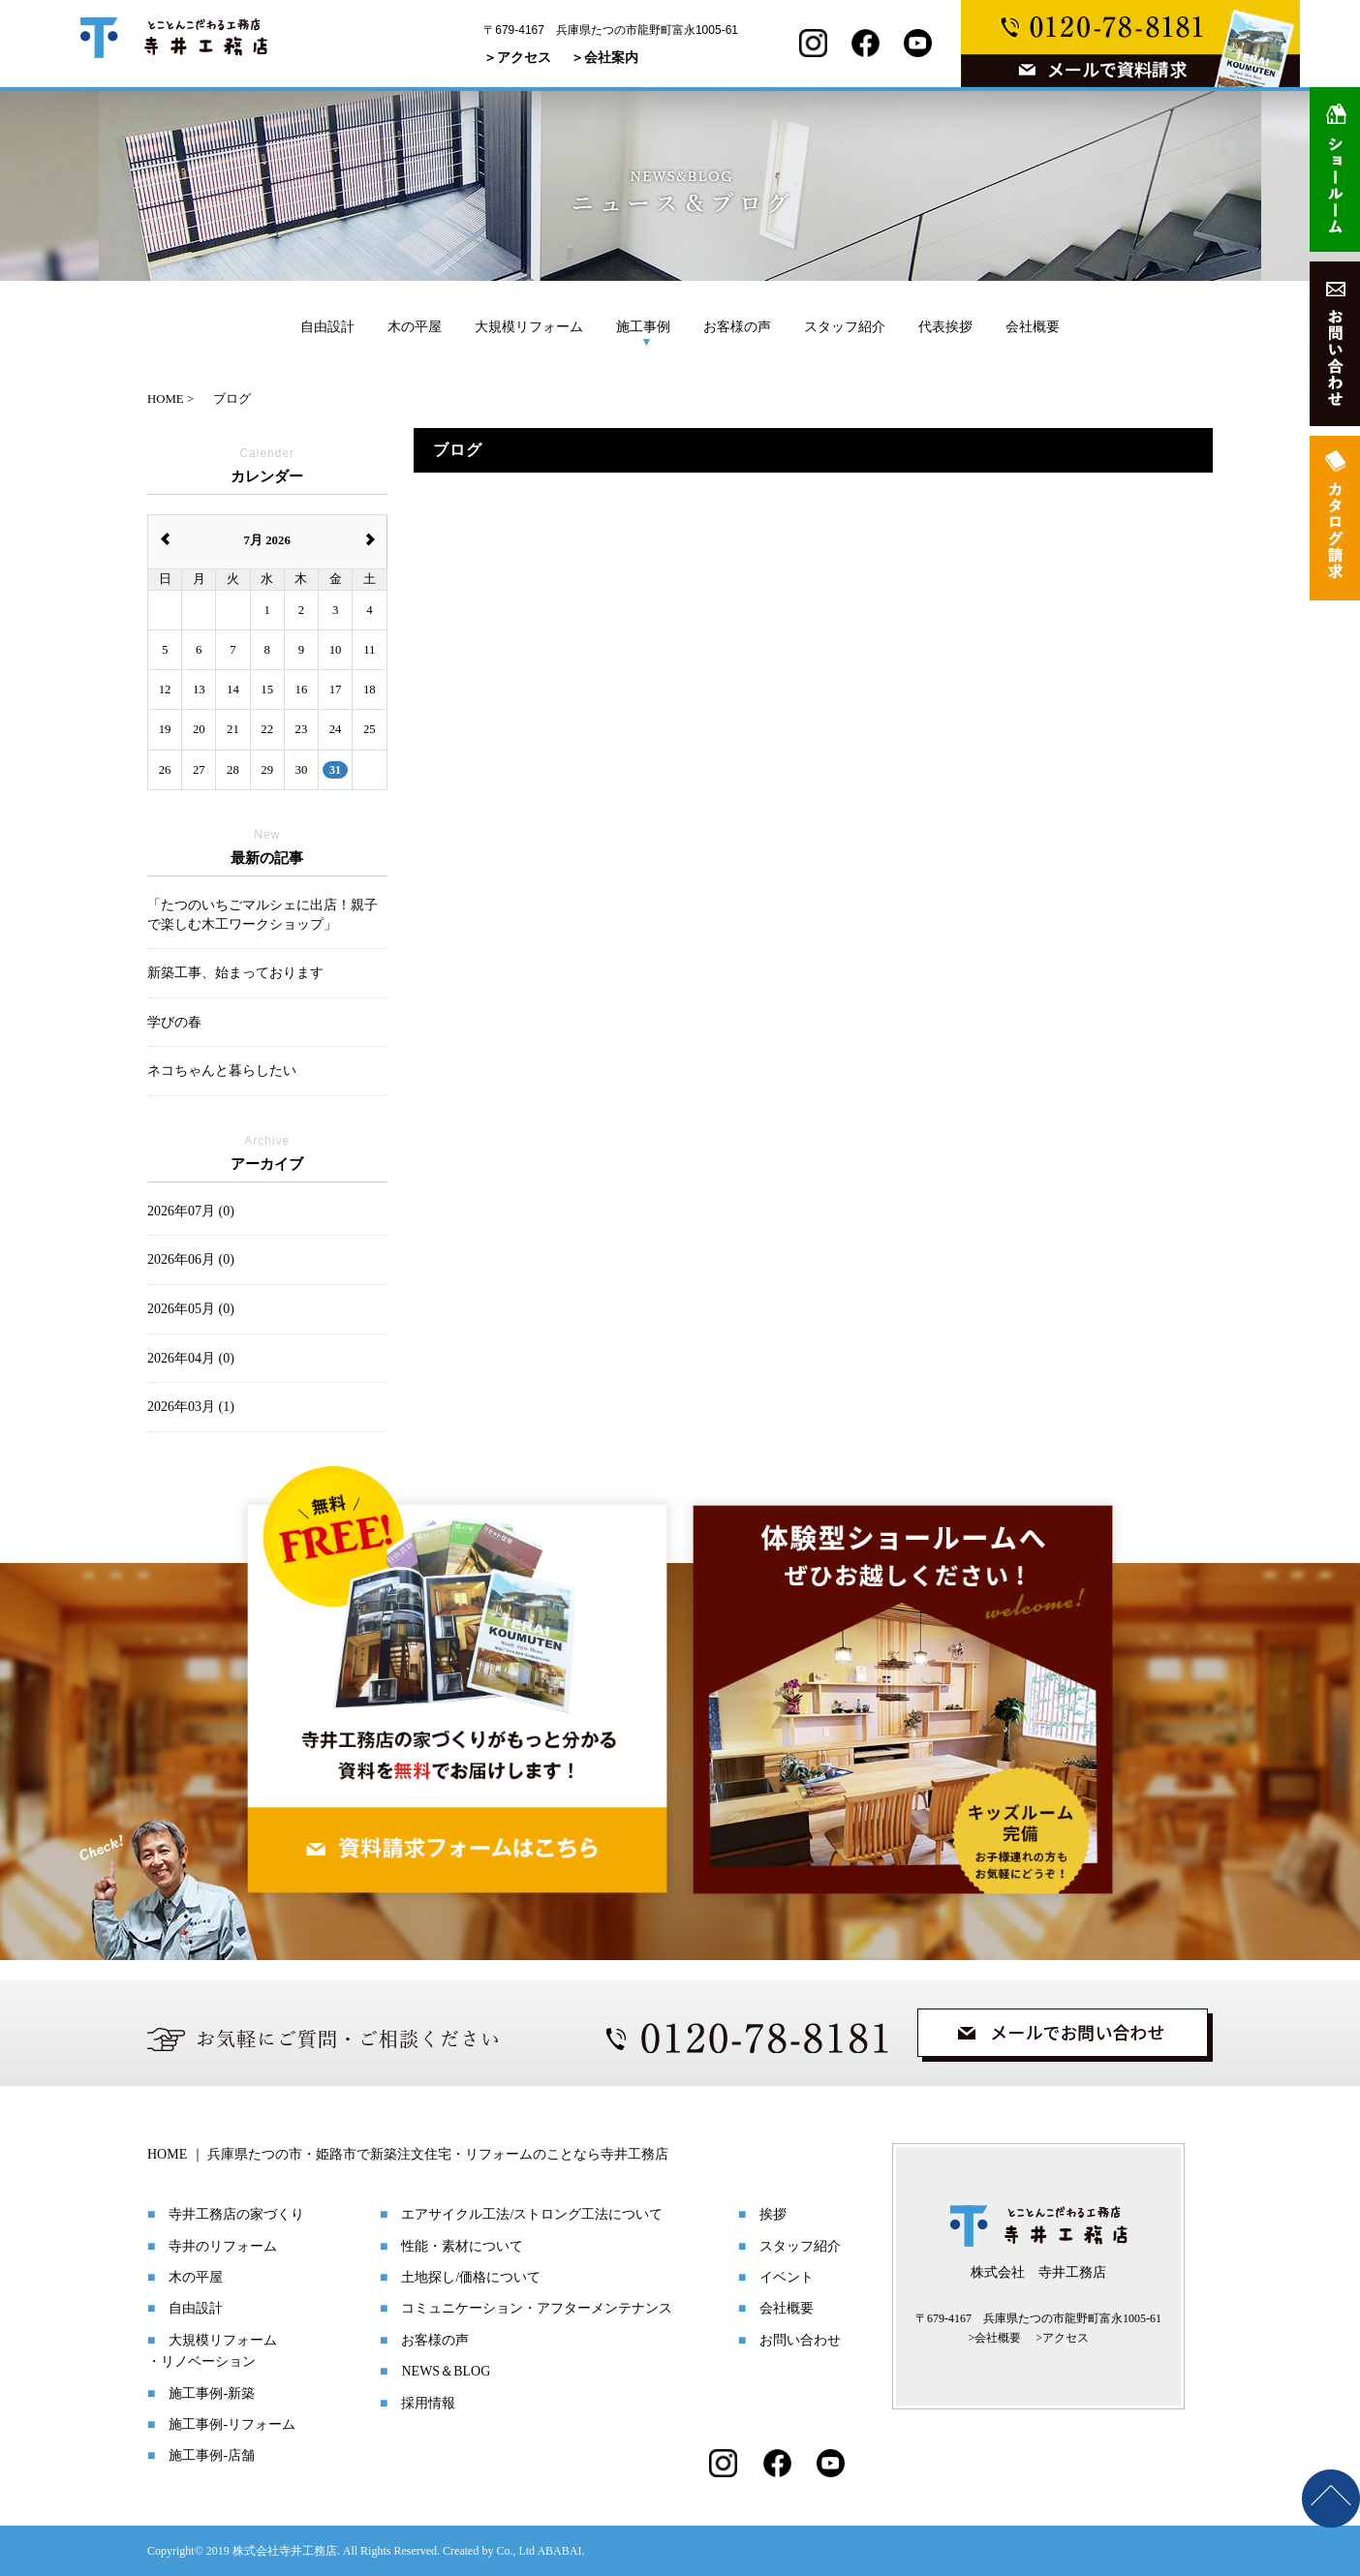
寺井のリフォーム (223, 2246)
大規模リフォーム (529, 326)
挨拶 (773, 2214)
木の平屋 (414, 326)
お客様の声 (737, 326)
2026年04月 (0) (190, 1358)
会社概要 (1032, 326)
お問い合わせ (800, 2340)
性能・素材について (462, 2246)
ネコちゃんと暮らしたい (221, 1070)
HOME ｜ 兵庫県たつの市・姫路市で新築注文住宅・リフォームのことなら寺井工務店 (407, 2154)
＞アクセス (517, 57)
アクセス (1065, 2338)
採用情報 (428, 2403)
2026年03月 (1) (190, 1406)
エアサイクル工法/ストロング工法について (532, 2214)
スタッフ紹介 (844, 326)
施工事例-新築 (212, 2393)
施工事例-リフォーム (232, 2424)
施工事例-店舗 (212, 2455)
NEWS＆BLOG (445, 2371)
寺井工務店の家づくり (236, 2214)
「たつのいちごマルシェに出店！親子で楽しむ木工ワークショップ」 (262, 915)
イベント (786, 2277)
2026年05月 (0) (190, 1309)
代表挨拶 (945, 326)
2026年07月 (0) (190, 1211)
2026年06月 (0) (190, 1259)
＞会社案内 (604, 57)
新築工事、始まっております (235, 973)
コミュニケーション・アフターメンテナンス (536, 2308)
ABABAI (559, 2551)
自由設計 (327, 326)
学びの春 (174, 1022)
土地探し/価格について (471, 2277)
